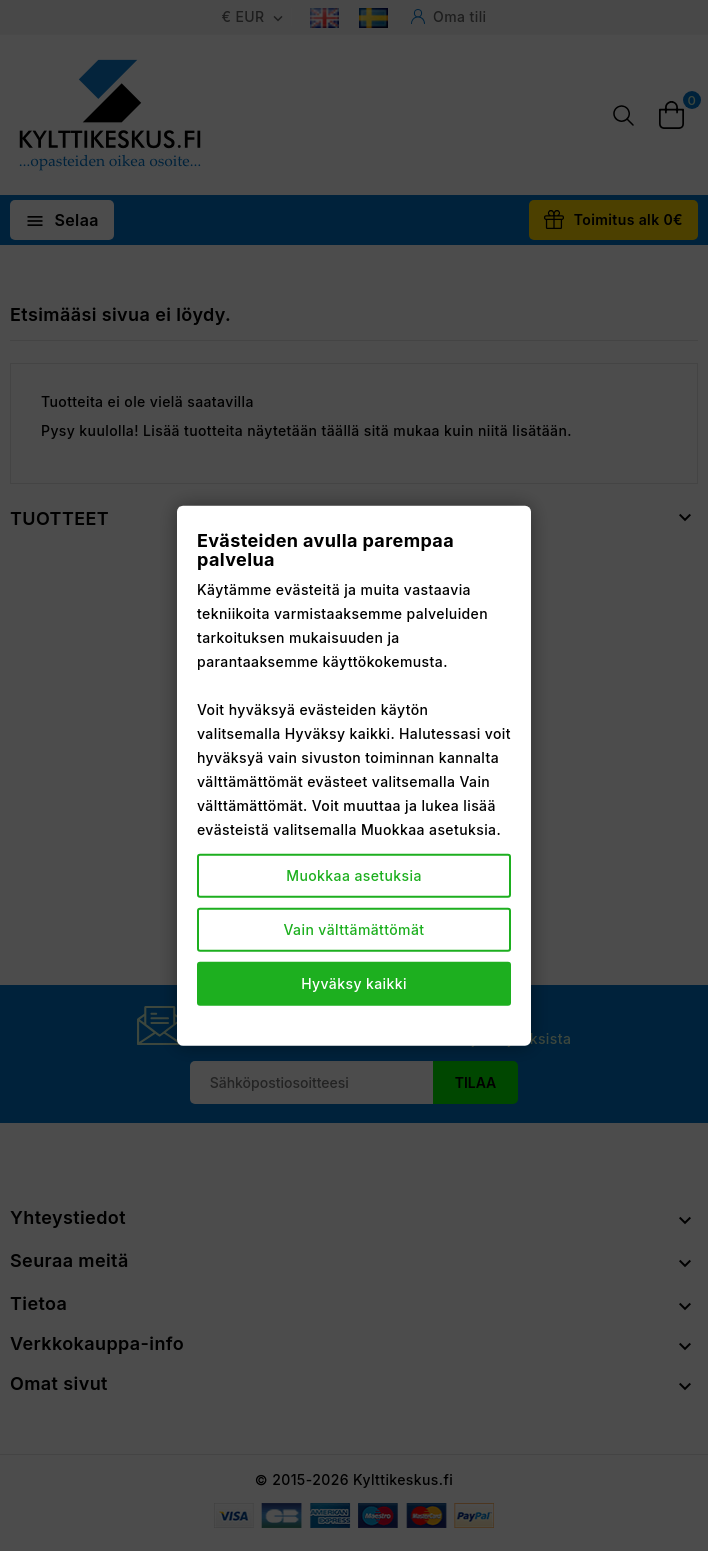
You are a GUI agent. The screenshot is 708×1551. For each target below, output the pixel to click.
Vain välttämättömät (354, 929)
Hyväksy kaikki (354, 983)
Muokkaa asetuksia (354, 875)
